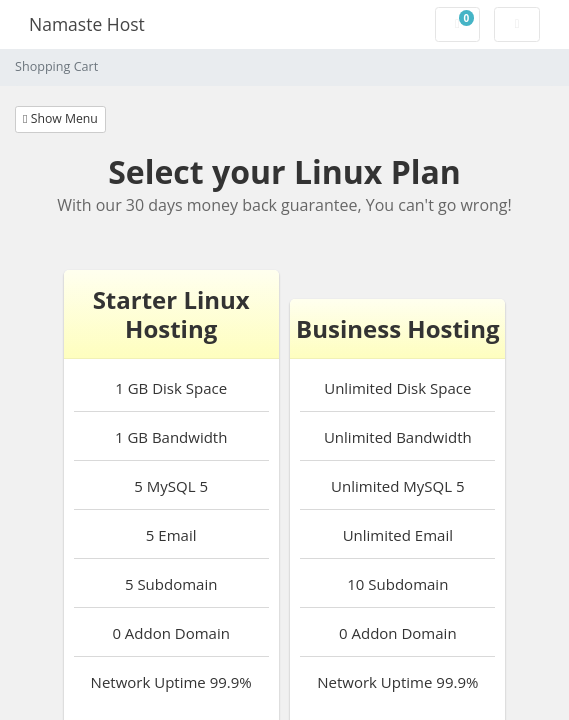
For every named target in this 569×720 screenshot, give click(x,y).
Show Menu (60, 118)
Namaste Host (87, 24)
